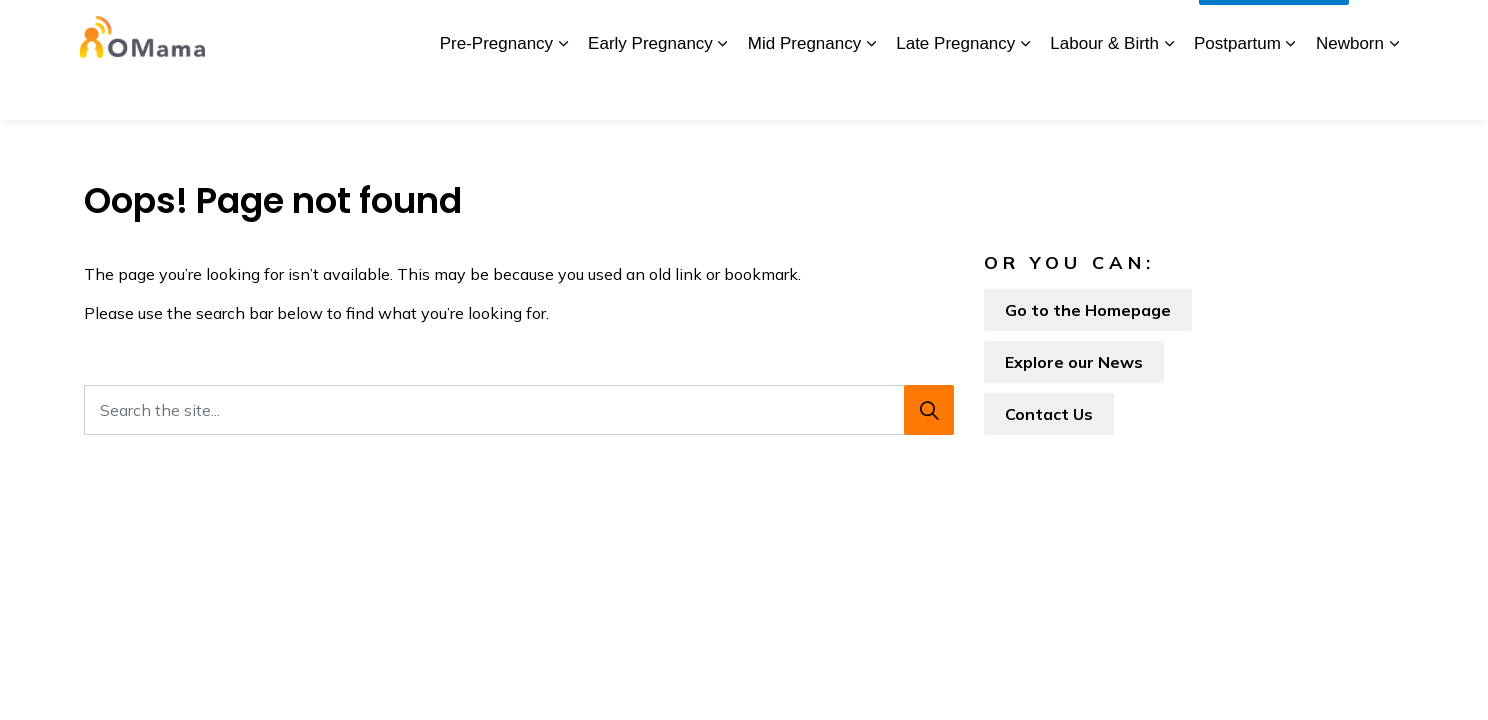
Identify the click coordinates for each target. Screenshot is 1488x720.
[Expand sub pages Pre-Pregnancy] (563, 90)
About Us (413, 30)
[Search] (929, 410)
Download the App (526, 30)
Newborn (1350, 89)
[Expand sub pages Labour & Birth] (1169, 90)
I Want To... (1274, 30)
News (626, 30)
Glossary (976, 30)
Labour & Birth (1104, 89)
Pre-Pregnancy (496, 89)
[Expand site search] (1384, 30)
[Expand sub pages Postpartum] (1291, 90)
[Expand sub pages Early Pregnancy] (723, 90)
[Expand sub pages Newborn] (1394, 90)
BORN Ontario (711, 30)
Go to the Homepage (1088, 310)
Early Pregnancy (650, 89)
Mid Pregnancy (804, 89)
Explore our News (1074, 362)
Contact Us (1061, 30)
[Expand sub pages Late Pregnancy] (1025, 90)
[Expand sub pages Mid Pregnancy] (871, 90)
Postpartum (1237, 89)
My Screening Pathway (853, 30)
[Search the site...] (519, 410)
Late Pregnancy (955, 89)
